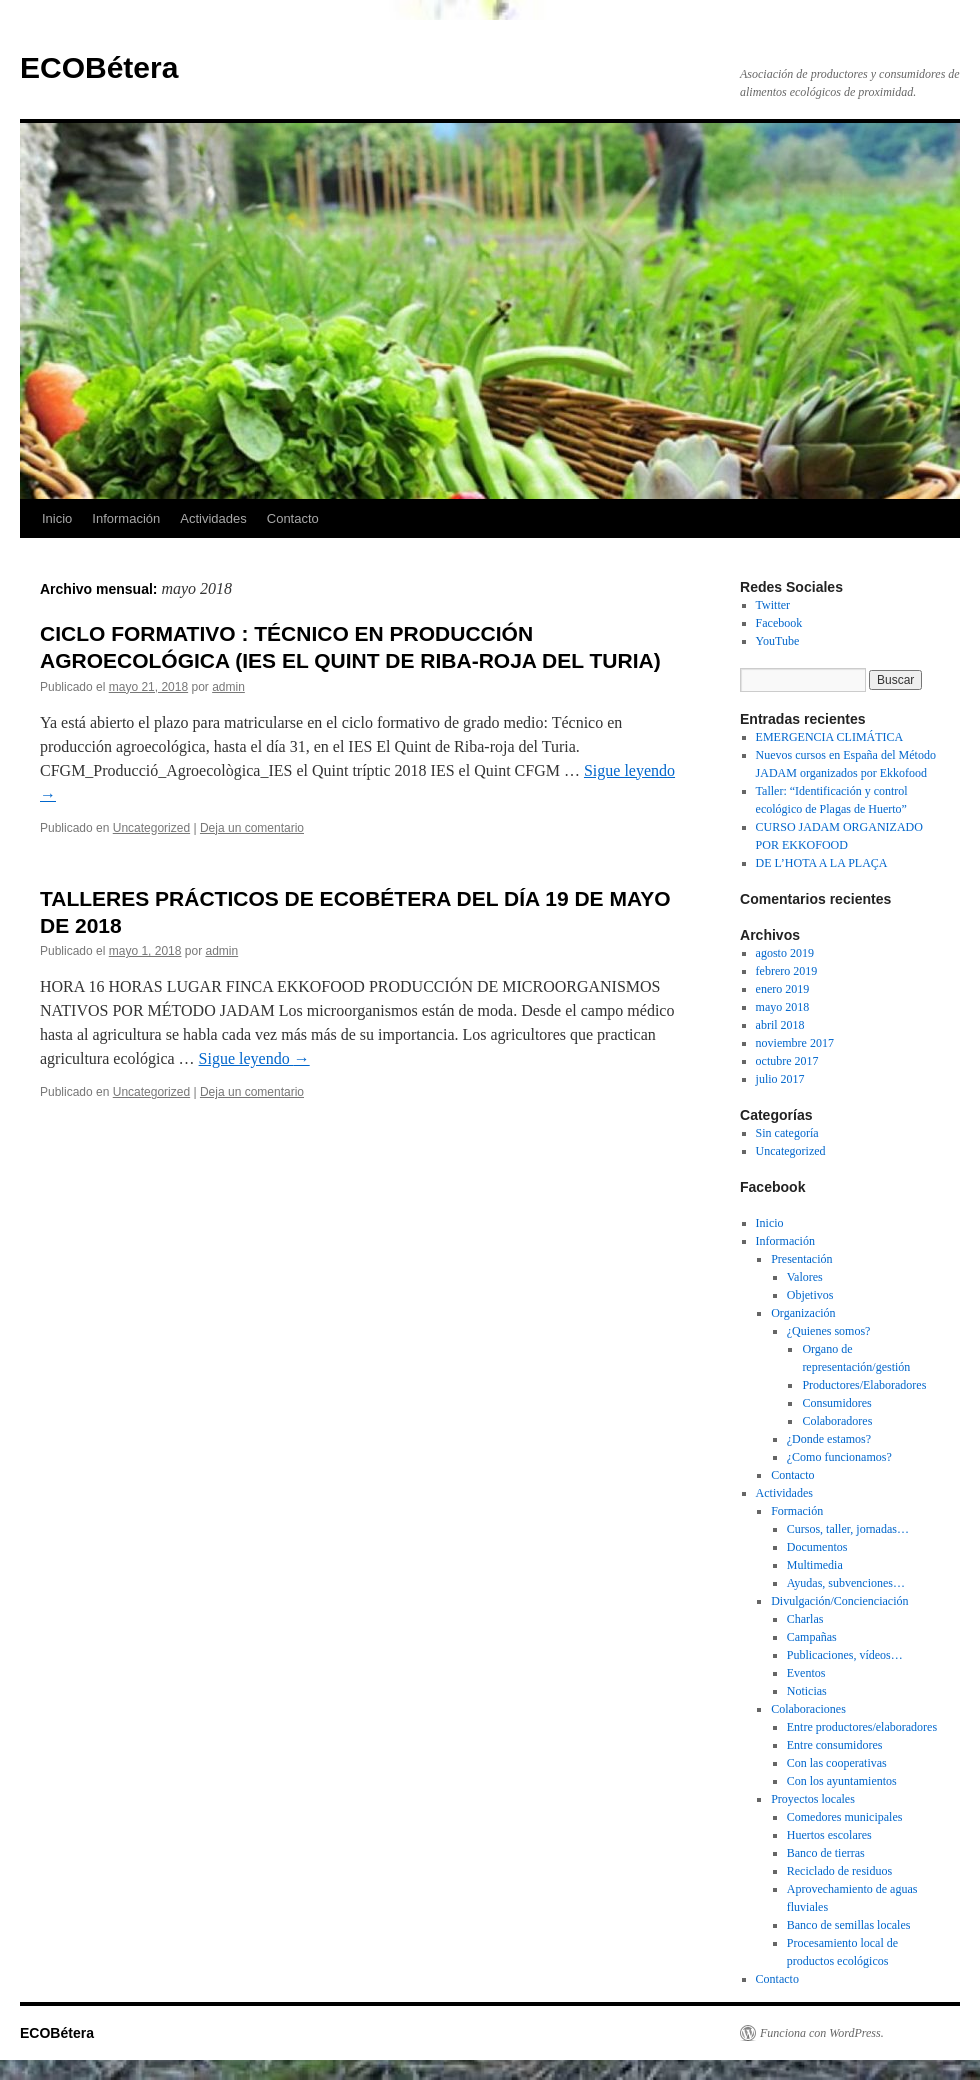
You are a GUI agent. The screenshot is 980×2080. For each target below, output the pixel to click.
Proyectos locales (813, 1799)
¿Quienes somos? (829, 1331)
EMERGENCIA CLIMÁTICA (830, 737)
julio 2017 (780, 1079)
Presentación (801, 1259)
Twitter (773, 605)
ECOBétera (99, 67)
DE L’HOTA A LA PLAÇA (822, 863)
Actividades (213, 518)
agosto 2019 (785, 953)
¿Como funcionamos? (839, 1457)
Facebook (779, 623)
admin (228, 687)
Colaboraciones (808, 1709)
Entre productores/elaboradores (862, 1727)
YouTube (778, 641)
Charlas (805, 1619)
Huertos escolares (829, 1835)
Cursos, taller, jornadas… (848, 1529)
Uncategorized (151, 828)
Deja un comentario (252, 828)
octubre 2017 (787, 1061)
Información (126, 518)
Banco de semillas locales (849, 1925)
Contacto (293, 518)
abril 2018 (780, 1025)
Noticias (807, 1691)
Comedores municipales (845, 1817)
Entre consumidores (835, 1745)
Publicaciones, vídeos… (845, 1655)
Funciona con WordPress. (822, 2033)
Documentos (817, 1547)
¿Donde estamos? (829, 1439)
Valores (805, 1277)
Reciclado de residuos (839, 1871)
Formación (797, 1511)
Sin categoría (787, 1133)
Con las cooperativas (837, 1763)
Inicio (57, 518)
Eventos (806, 1673)
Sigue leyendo (254, 1058)
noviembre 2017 (795, 1043)
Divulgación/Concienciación (839, 1601)
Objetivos (810, 1295)
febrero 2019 (787, 971)
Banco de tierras (826, 1853)
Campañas (812, 1637)
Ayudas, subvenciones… (846, 1583)
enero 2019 (783, 989)
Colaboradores (837, 1421)
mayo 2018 (783, 1007)
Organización (803, 1313)
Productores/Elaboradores (864, 1385)
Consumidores (836, 1403)
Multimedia (815, 1565)
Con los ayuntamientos (842, 1781)
